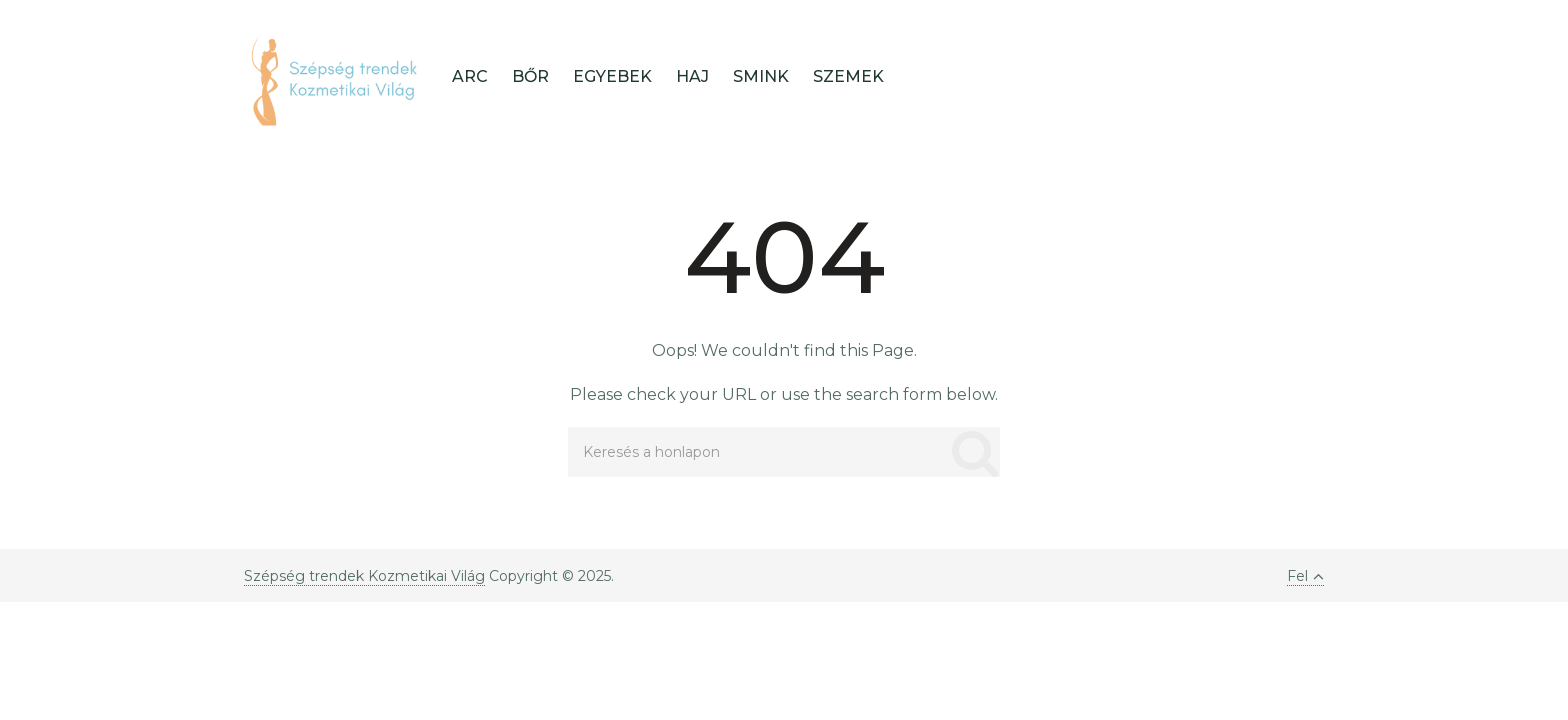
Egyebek (612, 76)
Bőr (530, 76)
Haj (692, 76)
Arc (470, 76)
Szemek (848, 76)
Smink (761, 76)
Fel (1305, 576)
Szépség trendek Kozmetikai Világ (364, 576)
